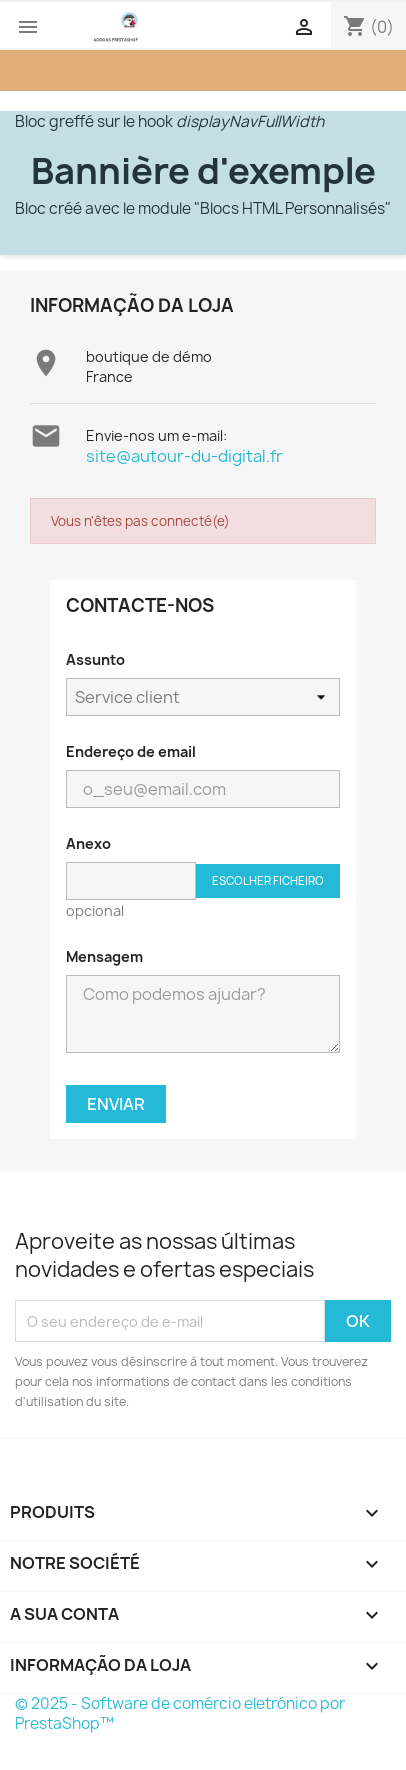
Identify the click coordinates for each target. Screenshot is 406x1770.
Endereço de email (131, 751)
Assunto (95, 659)
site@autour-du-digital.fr (184, 456)
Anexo (88, 843)
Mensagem (104, 956)
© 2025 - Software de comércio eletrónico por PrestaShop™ (180, 1713)
